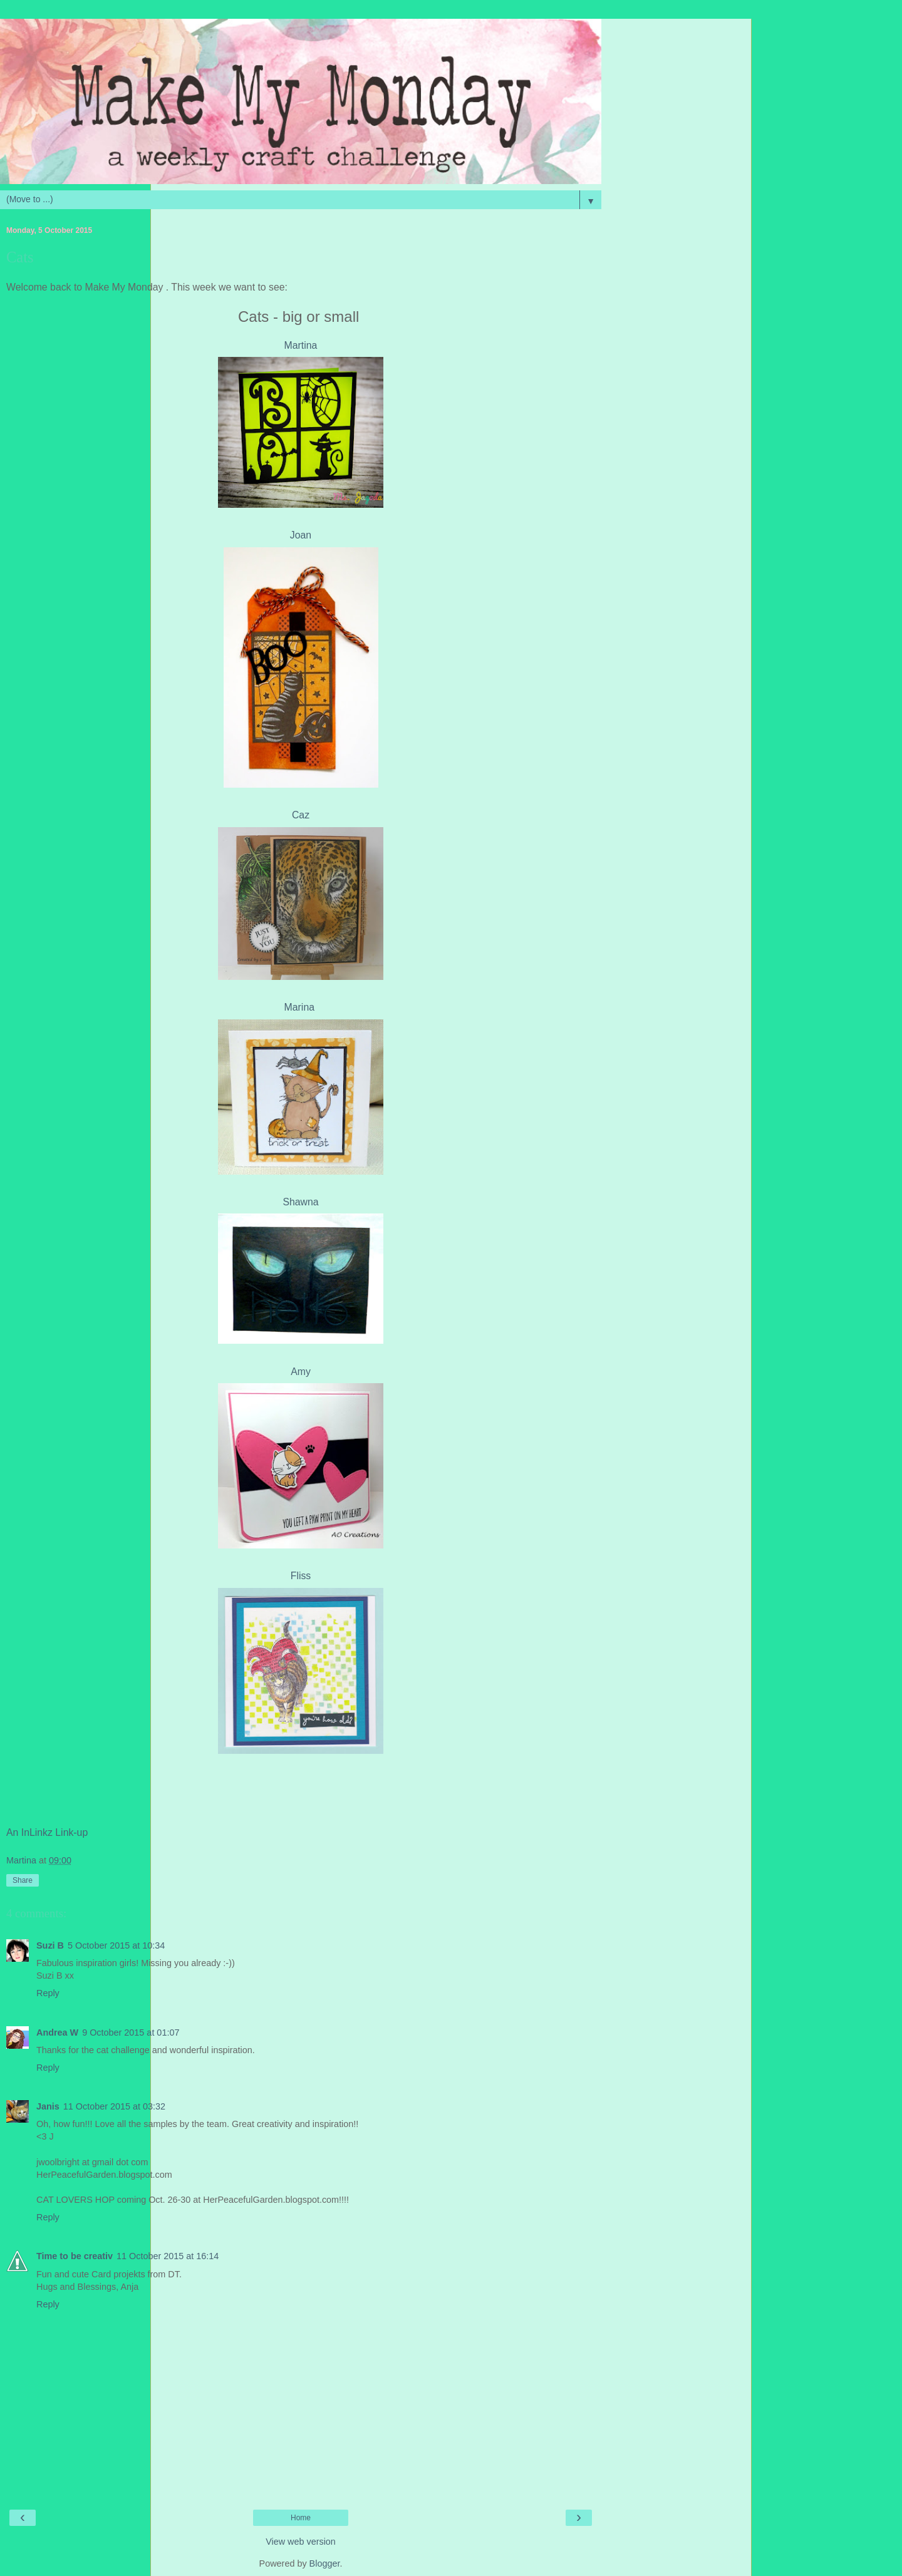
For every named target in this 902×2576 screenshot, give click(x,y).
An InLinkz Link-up (47, 1832)
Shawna (300, 1202)
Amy (301, 1371)
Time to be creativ (74, 2256)
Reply (48, 1993)
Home (301, 2517)
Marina (301, 1007)
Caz (300, 815)
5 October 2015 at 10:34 (116, 1945)
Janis (48, 2106)
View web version (301, 2542)
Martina (301, 345)
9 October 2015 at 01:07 (130, 2032)
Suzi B (50, 1945)
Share (23, 1880)
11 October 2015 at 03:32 (114, 2106)
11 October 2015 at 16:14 (168, 2256)
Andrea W (57, 2032)
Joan (300, 535)
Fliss (301, 1575)
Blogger (324, 2563)
